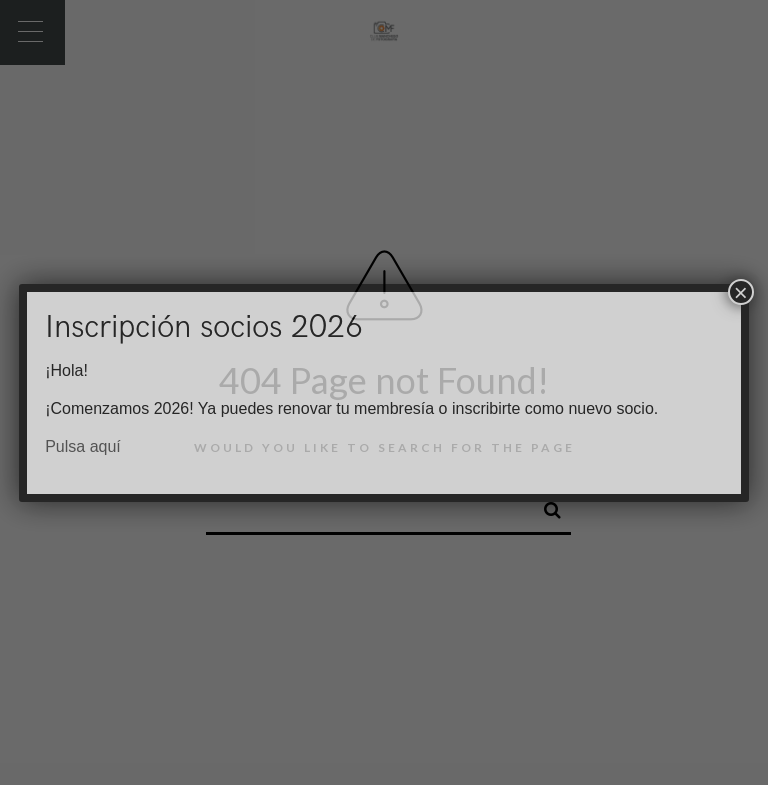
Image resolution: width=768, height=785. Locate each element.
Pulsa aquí (83, 446)
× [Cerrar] (741, 292)
